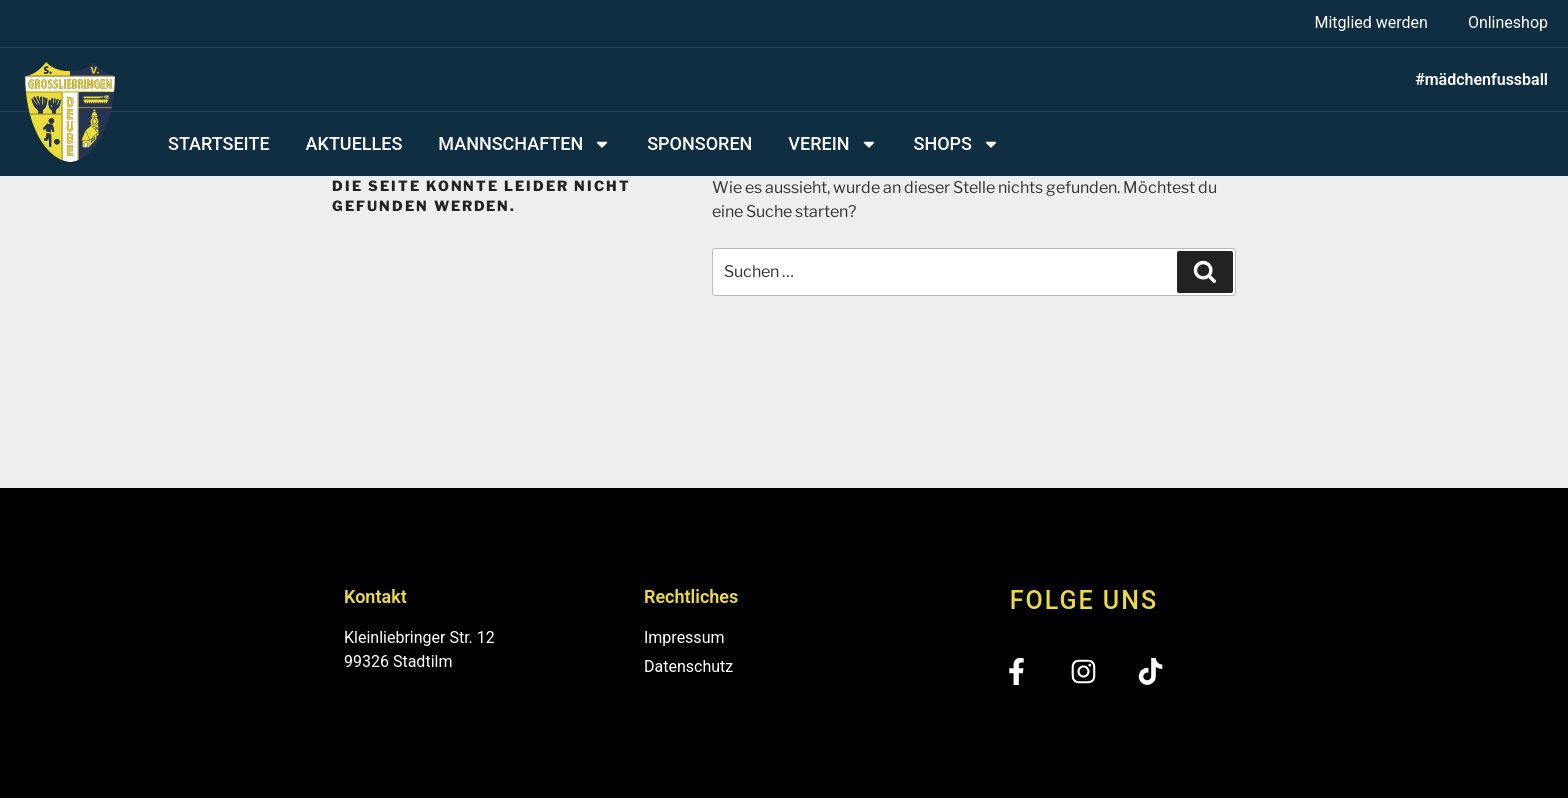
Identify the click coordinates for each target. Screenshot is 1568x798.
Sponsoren (699, 143)
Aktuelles (354, 143)
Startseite (219, 143)
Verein (832, 144)
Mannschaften (524, 144)
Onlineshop (1508, 22)
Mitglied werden (1370, 22)
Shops (957, 144)
